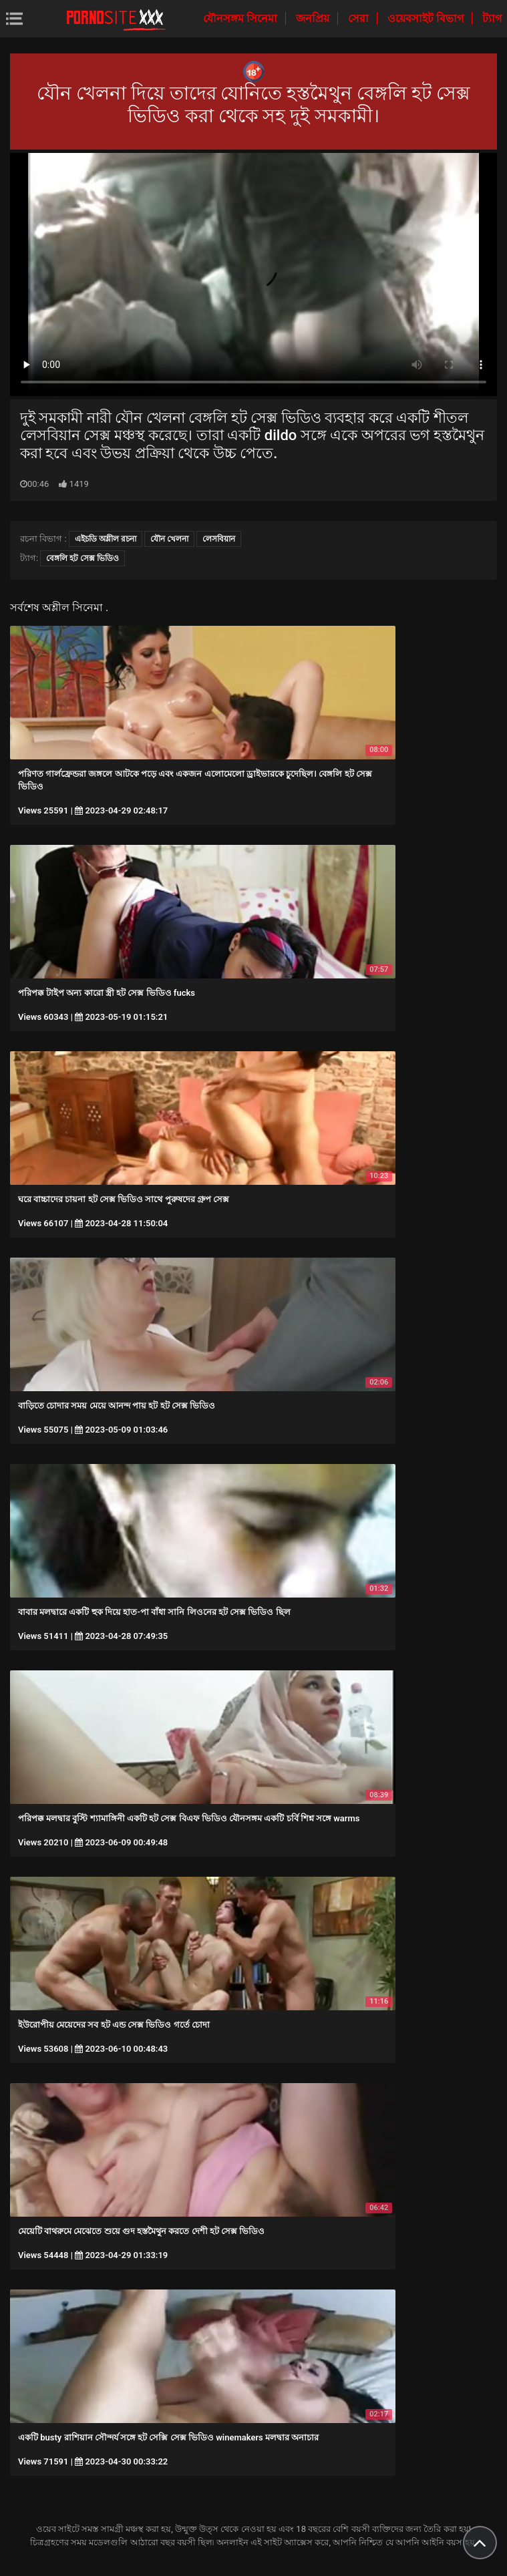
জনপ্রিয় (314, 18)
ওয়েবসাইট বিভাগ (426, 18)
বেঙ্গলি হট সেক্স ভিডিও (82, 558)
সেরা (359, 18)
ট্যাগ (492, 18)
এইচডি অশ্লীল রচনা (105, 539)
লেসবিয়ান (218, 539)
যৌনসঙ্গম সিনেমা (241, 18)
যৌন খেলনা (169, 539)
